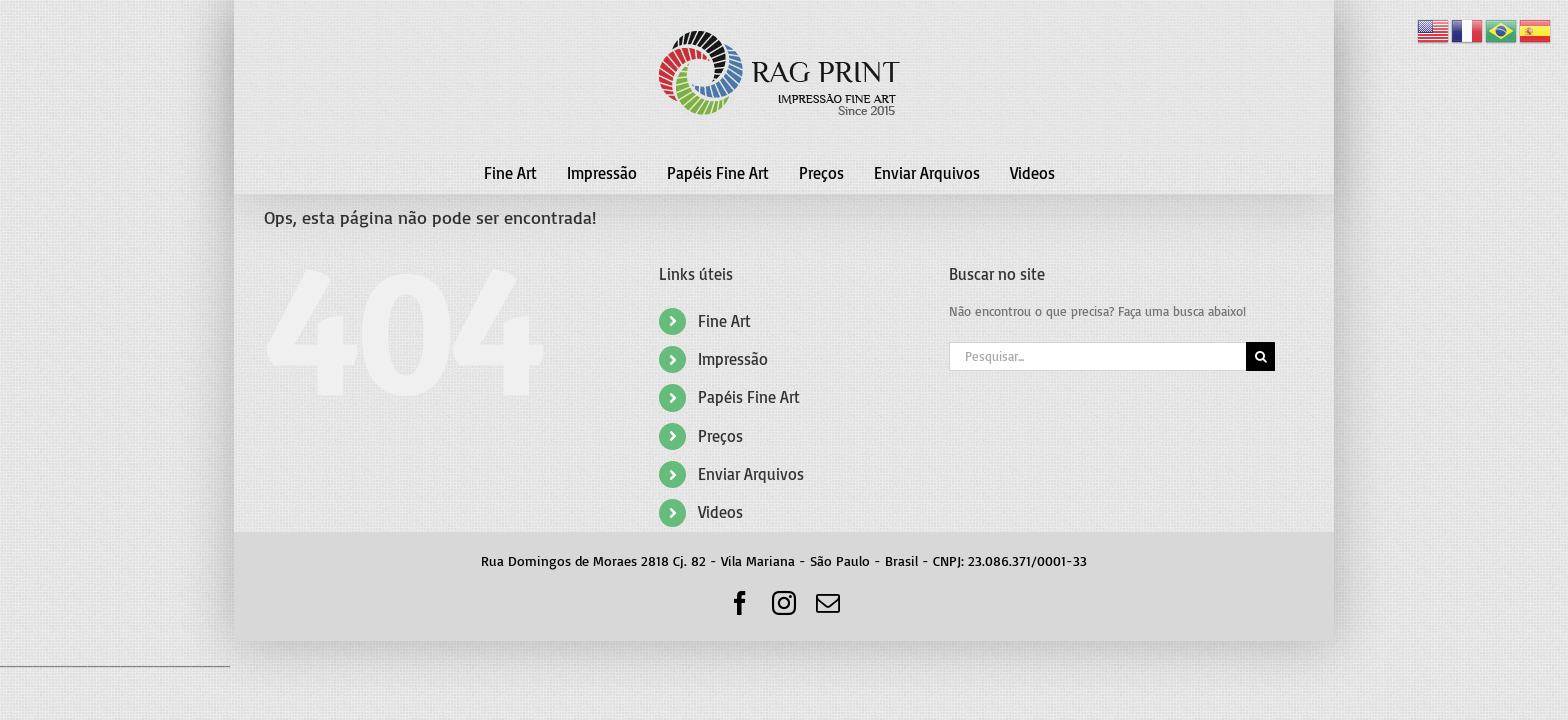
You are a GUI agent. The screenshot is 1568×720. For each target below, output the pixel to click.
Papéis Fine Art (749, 397)
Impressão (733, 359)
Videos (720, 512)
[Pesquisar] (1260, 356)
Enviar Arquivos (751, 474)
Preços (720, 436)
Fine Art (724, 321)
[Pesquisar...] (1098, 356)
